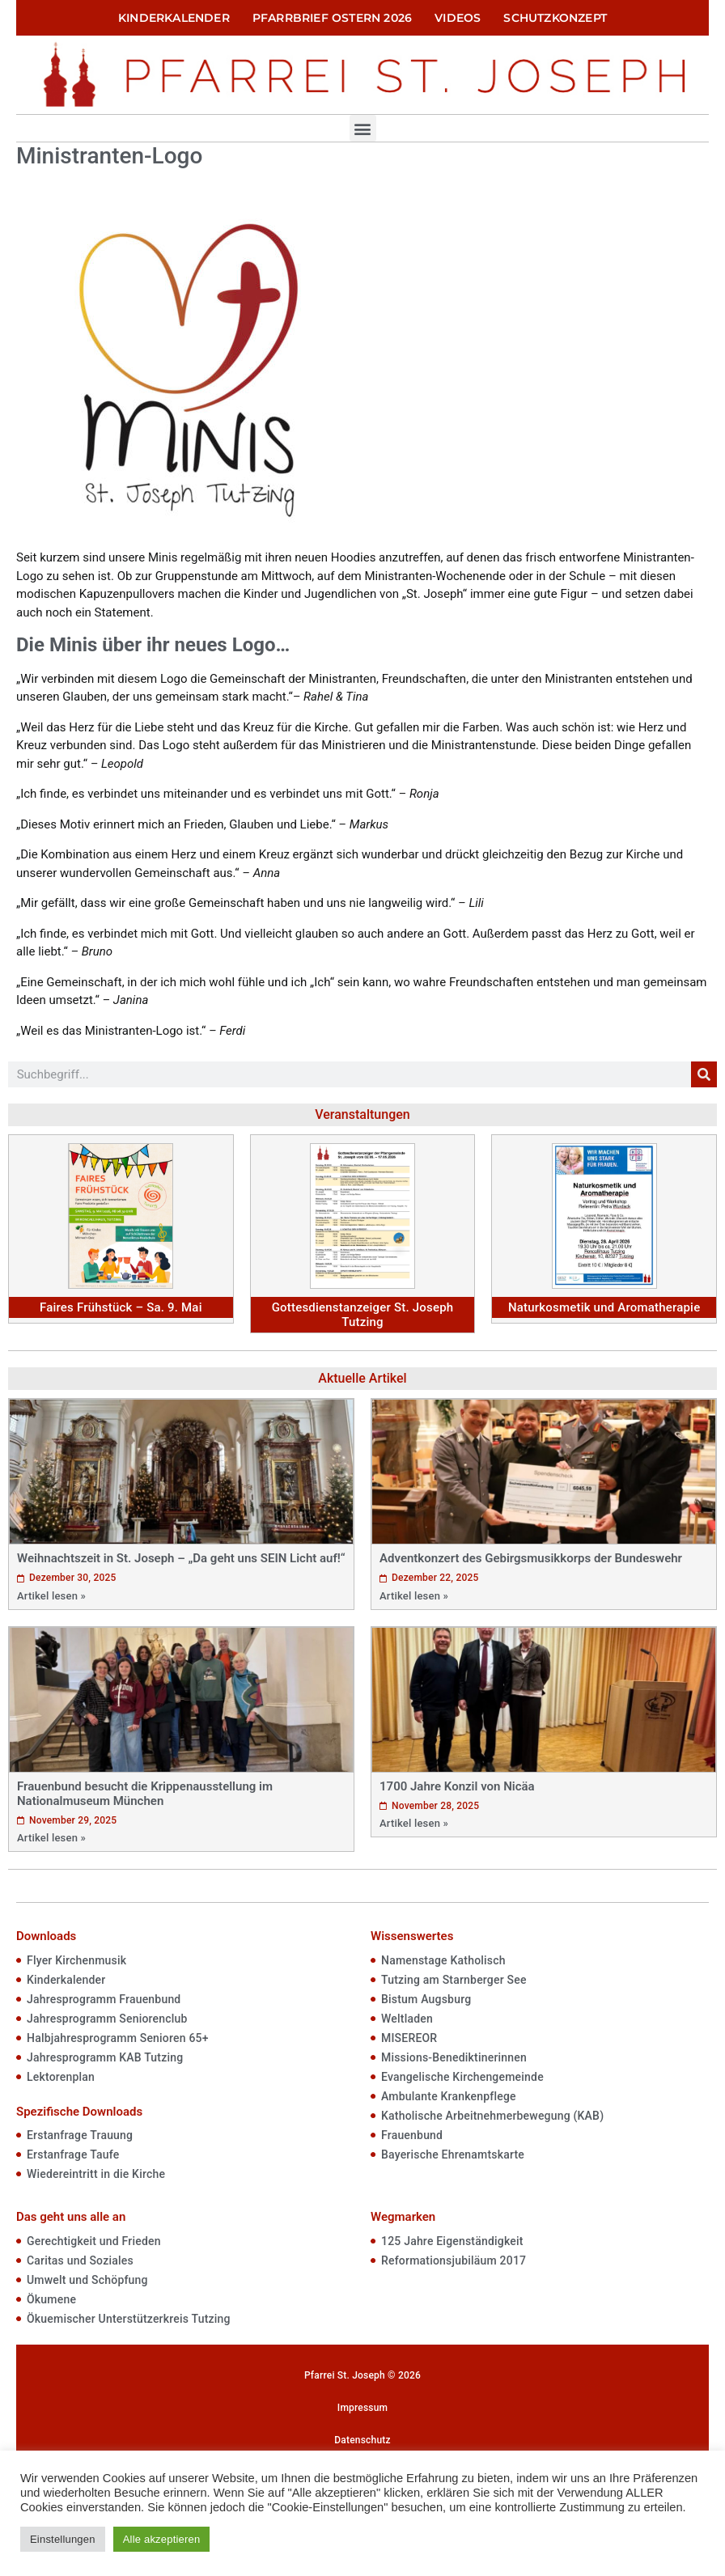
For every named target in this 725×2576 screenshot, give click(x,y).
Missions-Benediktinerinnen (454, 2057)
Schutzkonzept (555, 18)
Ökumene (51, 2299)
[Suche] (704, 1074)
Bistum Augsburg (426, 1999)
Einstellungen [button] (62, 2539)
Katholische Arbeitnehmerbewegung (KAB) (492, 2115)
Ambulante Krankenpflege (448, 2096)
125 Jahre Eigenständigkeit (452, 2241)
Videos (458, 18)
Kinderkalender (174, 18)
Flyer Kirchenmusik (76, 1960)
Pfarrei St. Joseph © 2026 (362, 2375)
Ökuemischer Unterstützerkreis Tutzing (129, 2318)
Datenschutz (362, 2440)
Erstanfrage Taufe (73, 2154)
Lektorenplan (61, 2076)
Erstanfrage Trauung (80, 2135)
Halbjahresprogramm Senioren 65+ (118, 2038)
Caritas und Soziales (80, 2260)
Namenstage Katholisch (443, 1960)
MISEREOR (409, 2038)
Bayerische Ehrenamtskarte (452, 2154)
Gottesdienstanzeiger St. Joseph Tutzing (363, 1314)
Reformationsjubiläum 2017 (453, 2260)
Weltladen (407, 2018)
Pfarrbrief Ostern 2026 (332, 18)
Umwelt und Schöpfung (87, 2279)
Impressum (362, 2407)
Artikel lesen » (51, 1596)
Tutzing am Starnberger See (454, 1979)
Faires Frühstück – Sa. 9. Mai (121, 1307)
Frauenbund (412, 2135)
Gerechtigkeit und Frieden (94, 2241)
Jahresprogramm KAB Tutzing (105, 2057)
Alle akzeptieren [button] (162, 2539)
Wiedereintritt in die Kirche (96, 2173)
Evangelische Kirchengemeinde (462, 2076)
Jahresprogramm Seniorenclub (107, 2018)
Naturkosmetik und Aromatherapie (604, 1307)
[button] (363, 128)
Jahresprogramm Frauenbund (103, 1999)
